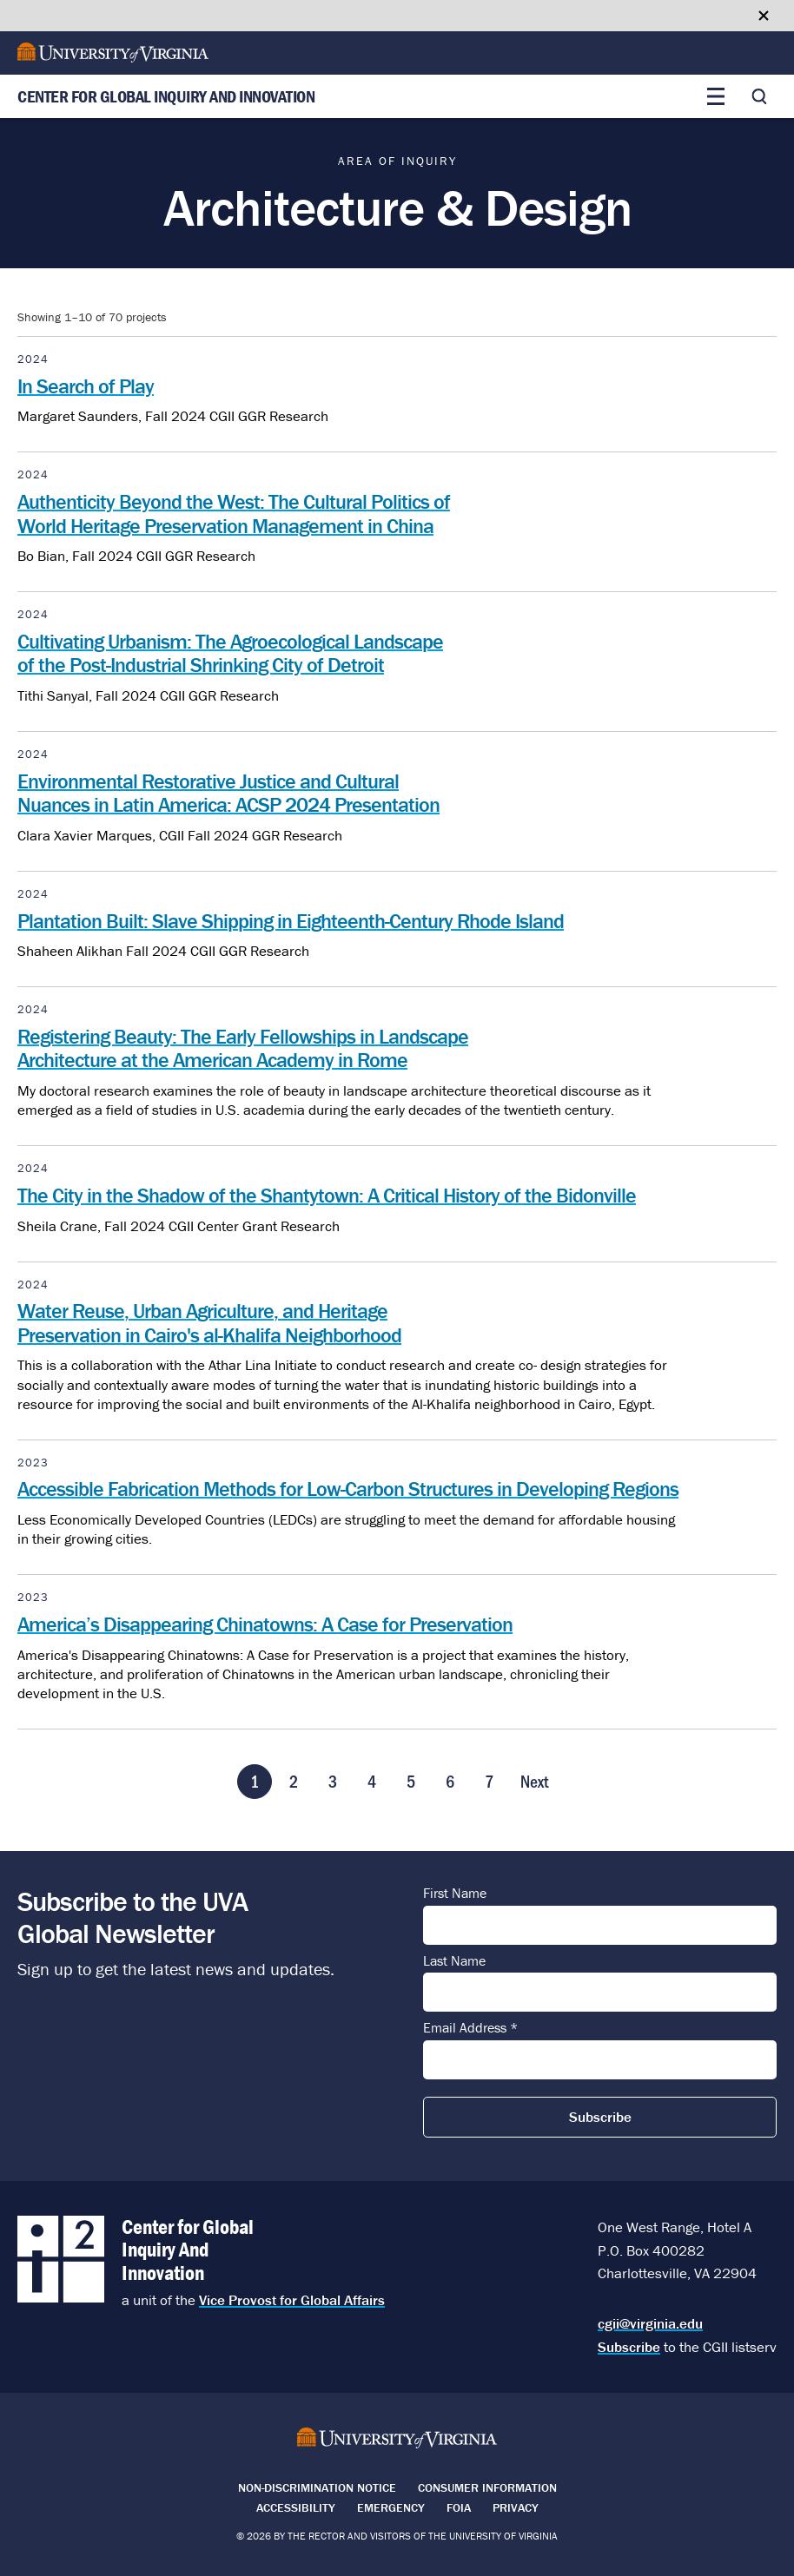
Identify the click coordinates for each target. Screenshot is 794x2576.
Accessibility (295, 2507)
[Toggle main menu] (715, 96)
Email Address (470, 2028)
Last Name (454, 1961)
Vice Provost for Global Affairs (292, 2299)
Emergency (391, 2507)
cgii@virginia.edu (650, 2323)
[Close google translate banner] (764, 16)
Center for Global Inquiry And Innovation (165, 97)
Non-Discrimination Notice (317, 2487)
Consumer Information (487, 2487)
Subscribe (629, 2346)
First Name (454, 1893)
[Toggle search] (759, 96)
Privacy (516, 2507)
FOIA (459, 2507)
